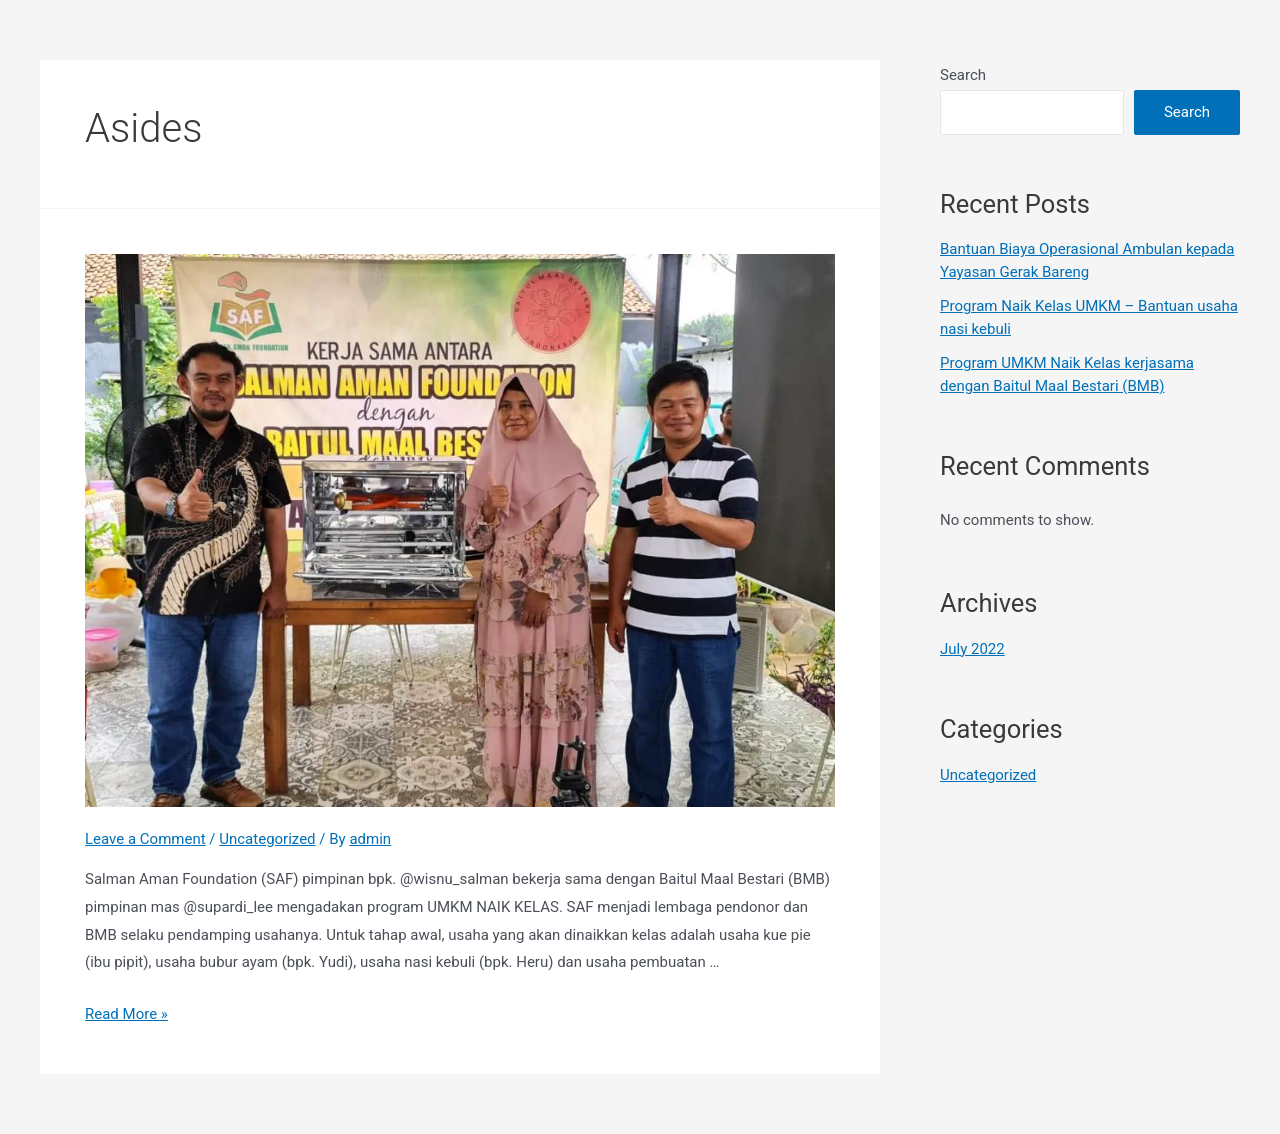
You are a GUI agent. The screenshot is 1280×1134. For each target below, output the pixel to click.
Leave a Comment (145, 839)
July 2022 (972, 649)
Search (963, 75)
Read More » (126, 1014)
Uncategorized (267, 839)
